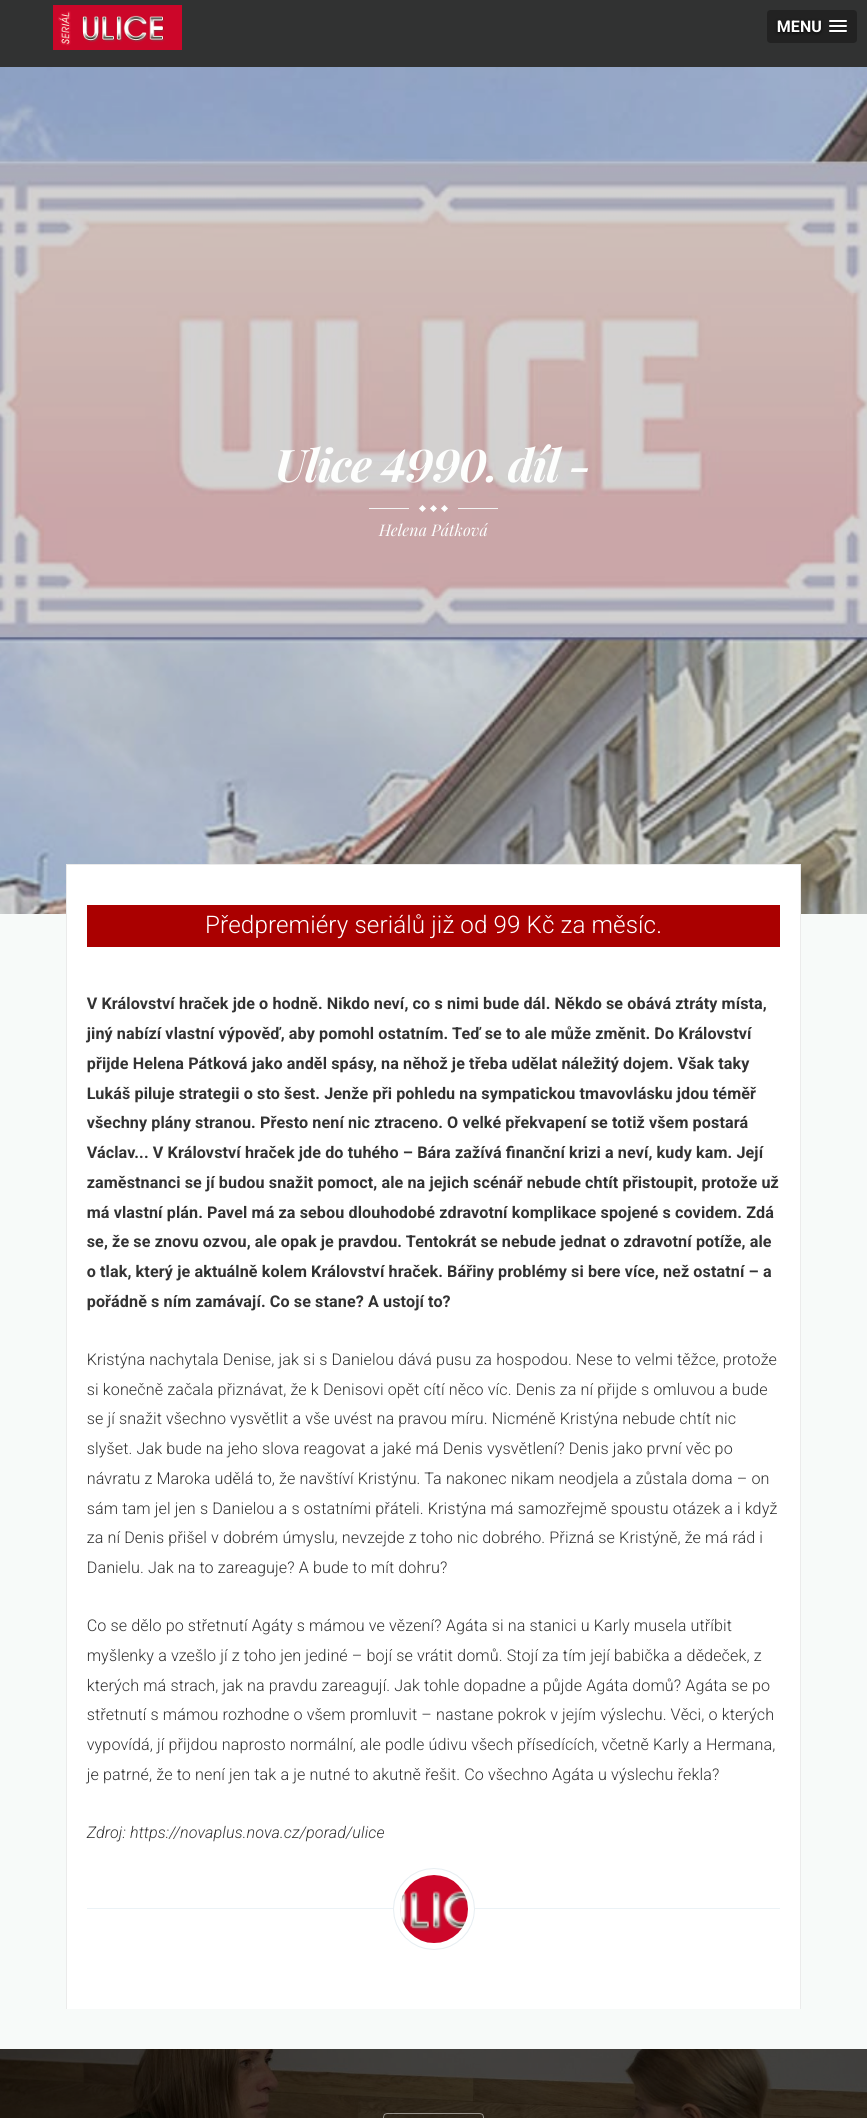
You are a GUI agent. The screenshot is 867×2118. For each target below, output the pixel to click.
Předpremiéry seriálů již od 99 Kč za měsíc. (433, 925)
